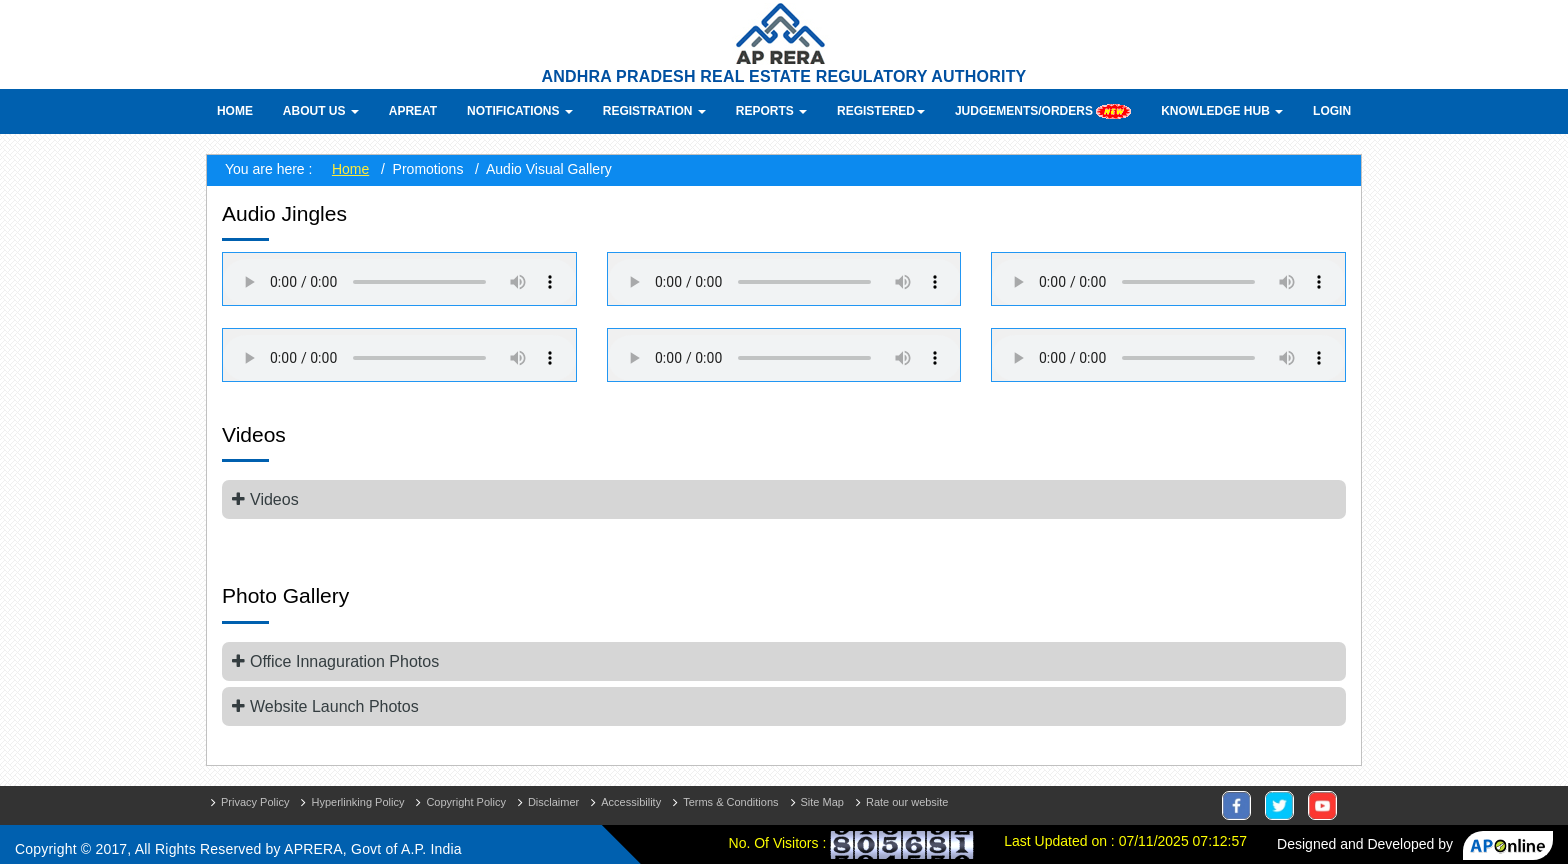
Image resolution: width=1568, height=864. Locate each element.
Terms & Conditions (730, 802)
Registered (881, 111)
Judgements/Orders (1043, 111)
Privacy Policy (255, 802)
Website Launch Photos (334, 706)
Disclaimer (553, 802)
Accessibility (631, 802)
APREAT (413, 111)
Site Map (822, 802)
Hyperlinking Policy (357, 802)
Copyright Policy (465, 802)
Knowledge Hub (1222, 111)
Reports (771, 111)
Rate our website (907, 802)
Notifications (520, 111)
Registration (654, 111)
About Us (321, 111)
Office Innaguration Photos (344, 661)
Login (1332, 111)
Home (235, 111)
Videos (274, 499)
